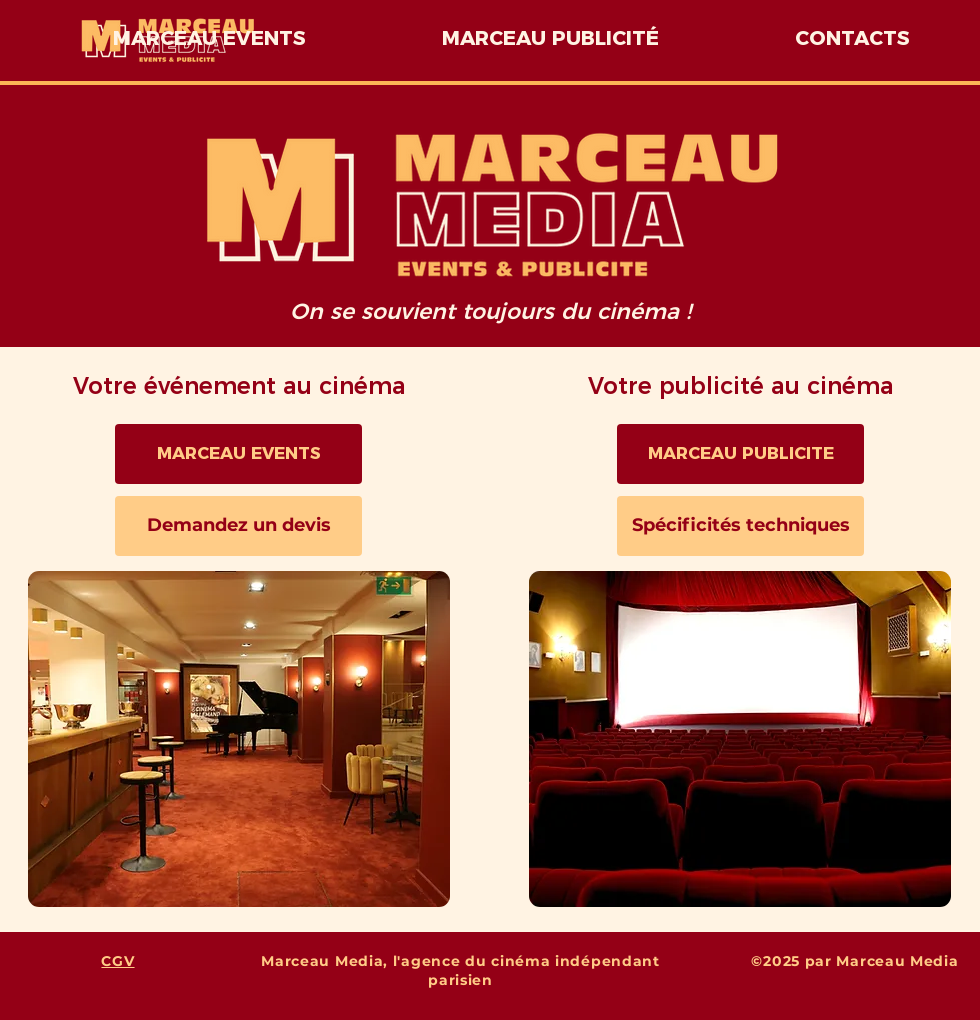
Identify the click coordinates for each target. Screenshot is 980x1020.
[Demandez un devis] (238, 526)
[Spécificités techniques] (740, 526)
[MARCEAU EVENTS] (238, 454)
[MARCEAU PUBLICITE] (740, 454)
